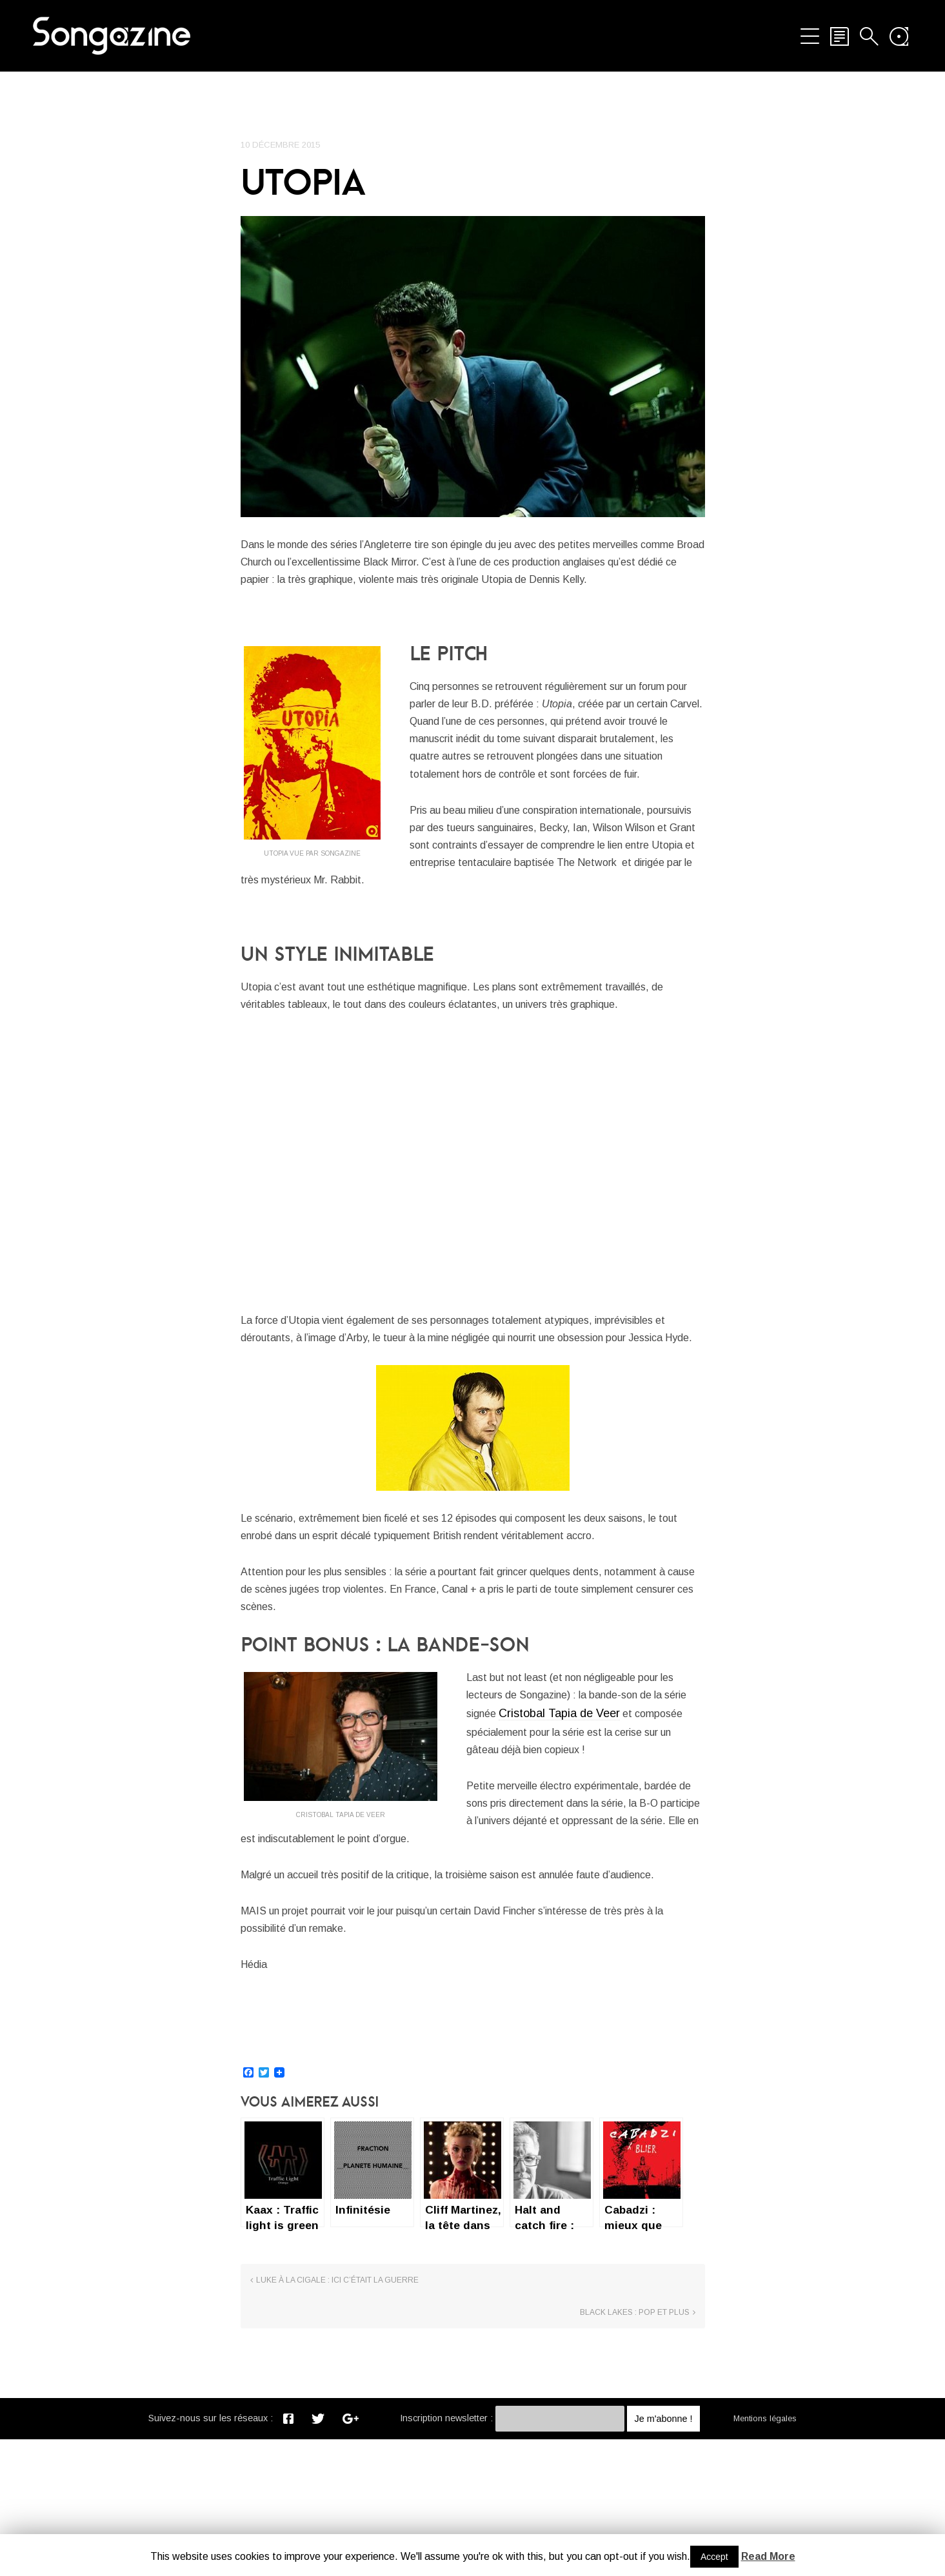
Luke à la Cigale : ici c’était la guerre (337, 2449)
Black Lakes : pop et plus (635, 2449)
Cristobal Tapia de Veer (592, 1833)
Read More (768, 2556)
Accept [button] (714, 2556)
